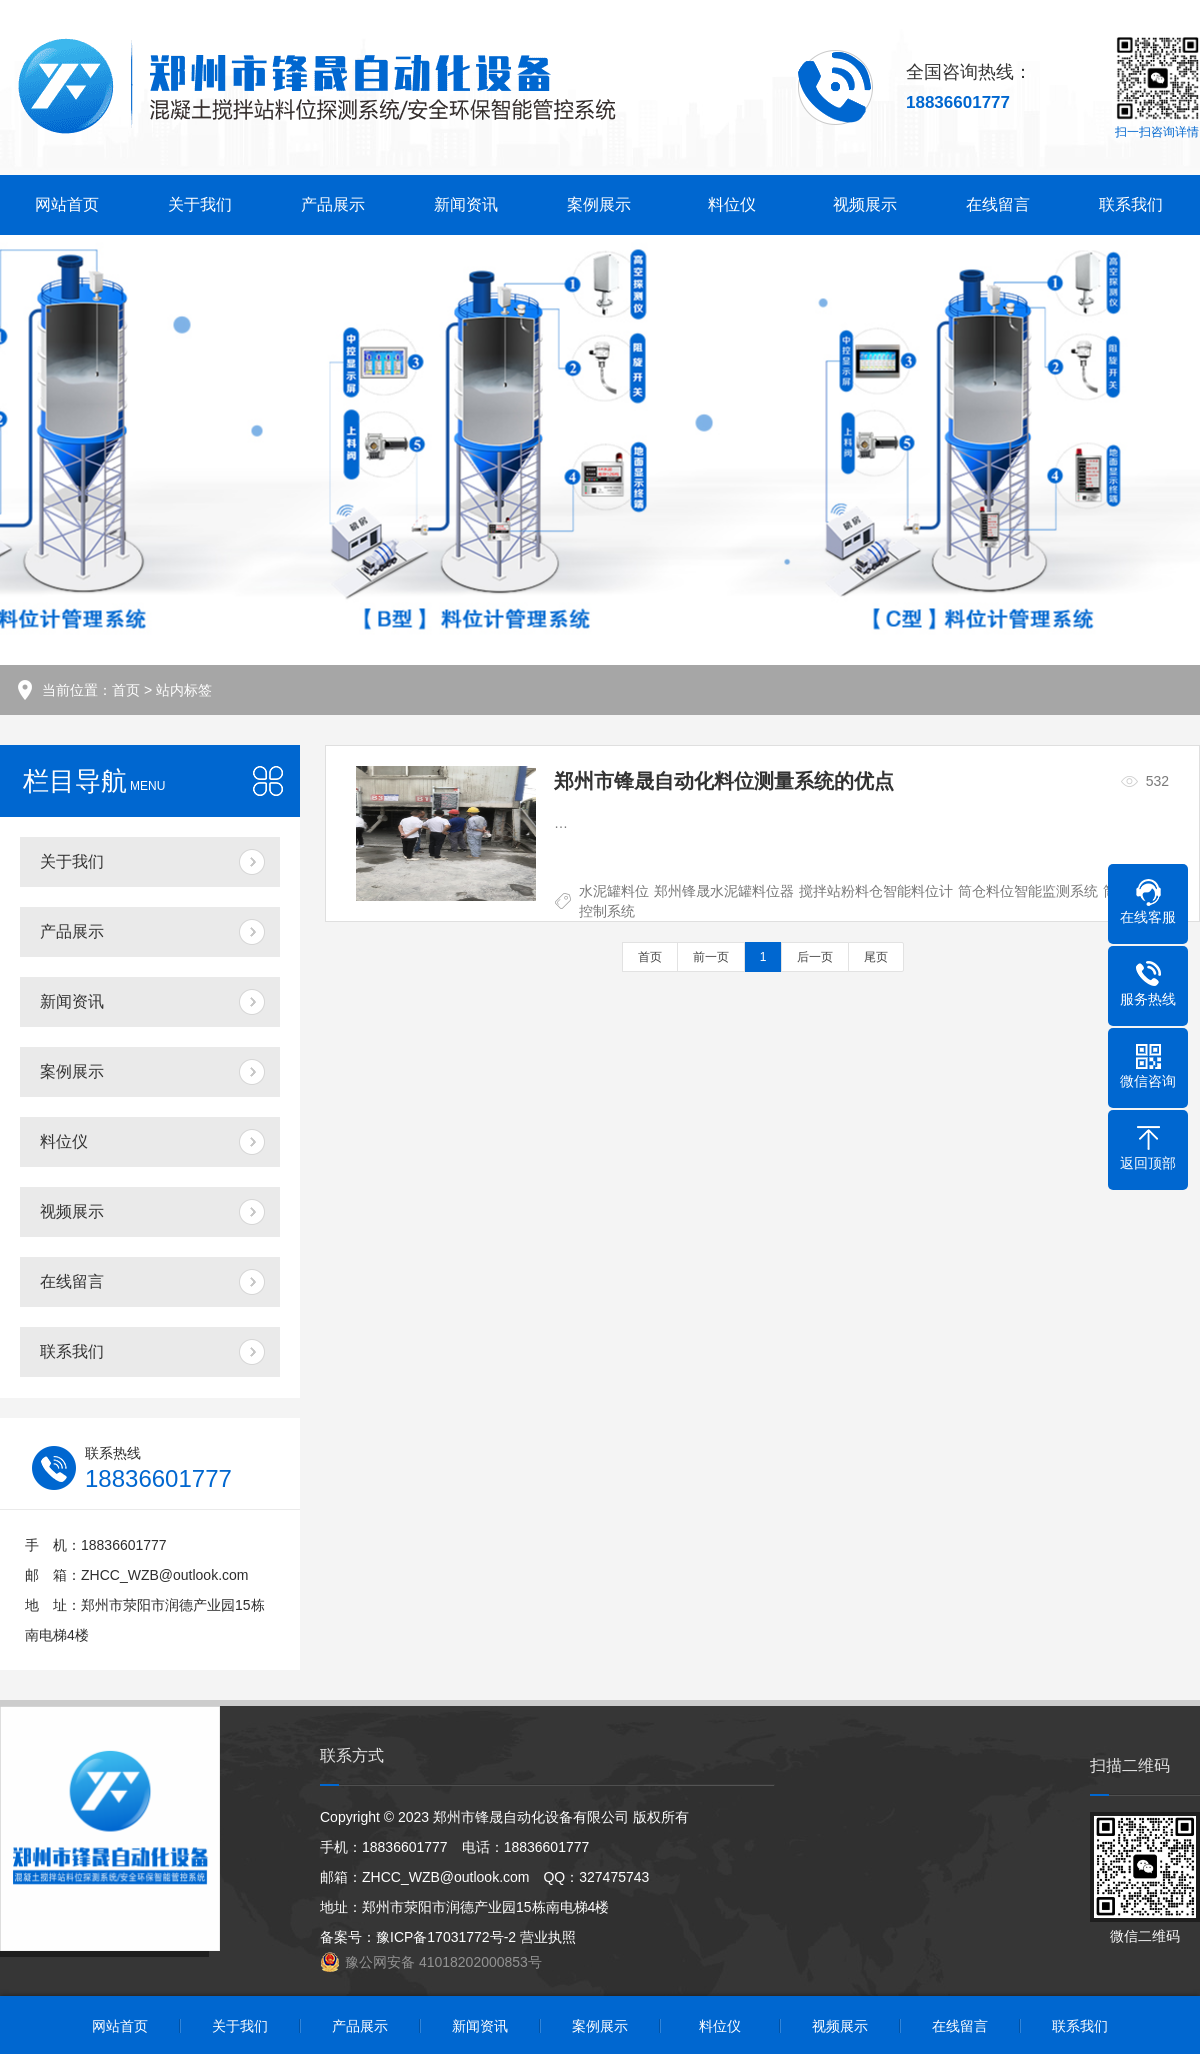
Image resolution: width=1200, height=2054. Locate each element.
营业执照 (548, 1937)
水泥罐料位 (614, 891)
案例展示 (599, 204)
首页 (126, 690)
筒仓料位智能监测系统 (1028, 891)
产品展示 (333, 204)
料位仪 (732, 204)
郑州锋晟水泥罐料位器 (724, 891)
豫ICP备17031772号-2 (446, 1937)
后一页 (815, 957)
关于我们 (200, 204)
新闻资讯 (466, 204)
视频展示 (865, 204)
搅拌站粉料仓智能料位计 (876, 891)
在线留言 (998, 204)
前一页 (711, 957)
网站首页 (67, 204)
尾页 (876, 957)
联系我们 (1131, 204)
